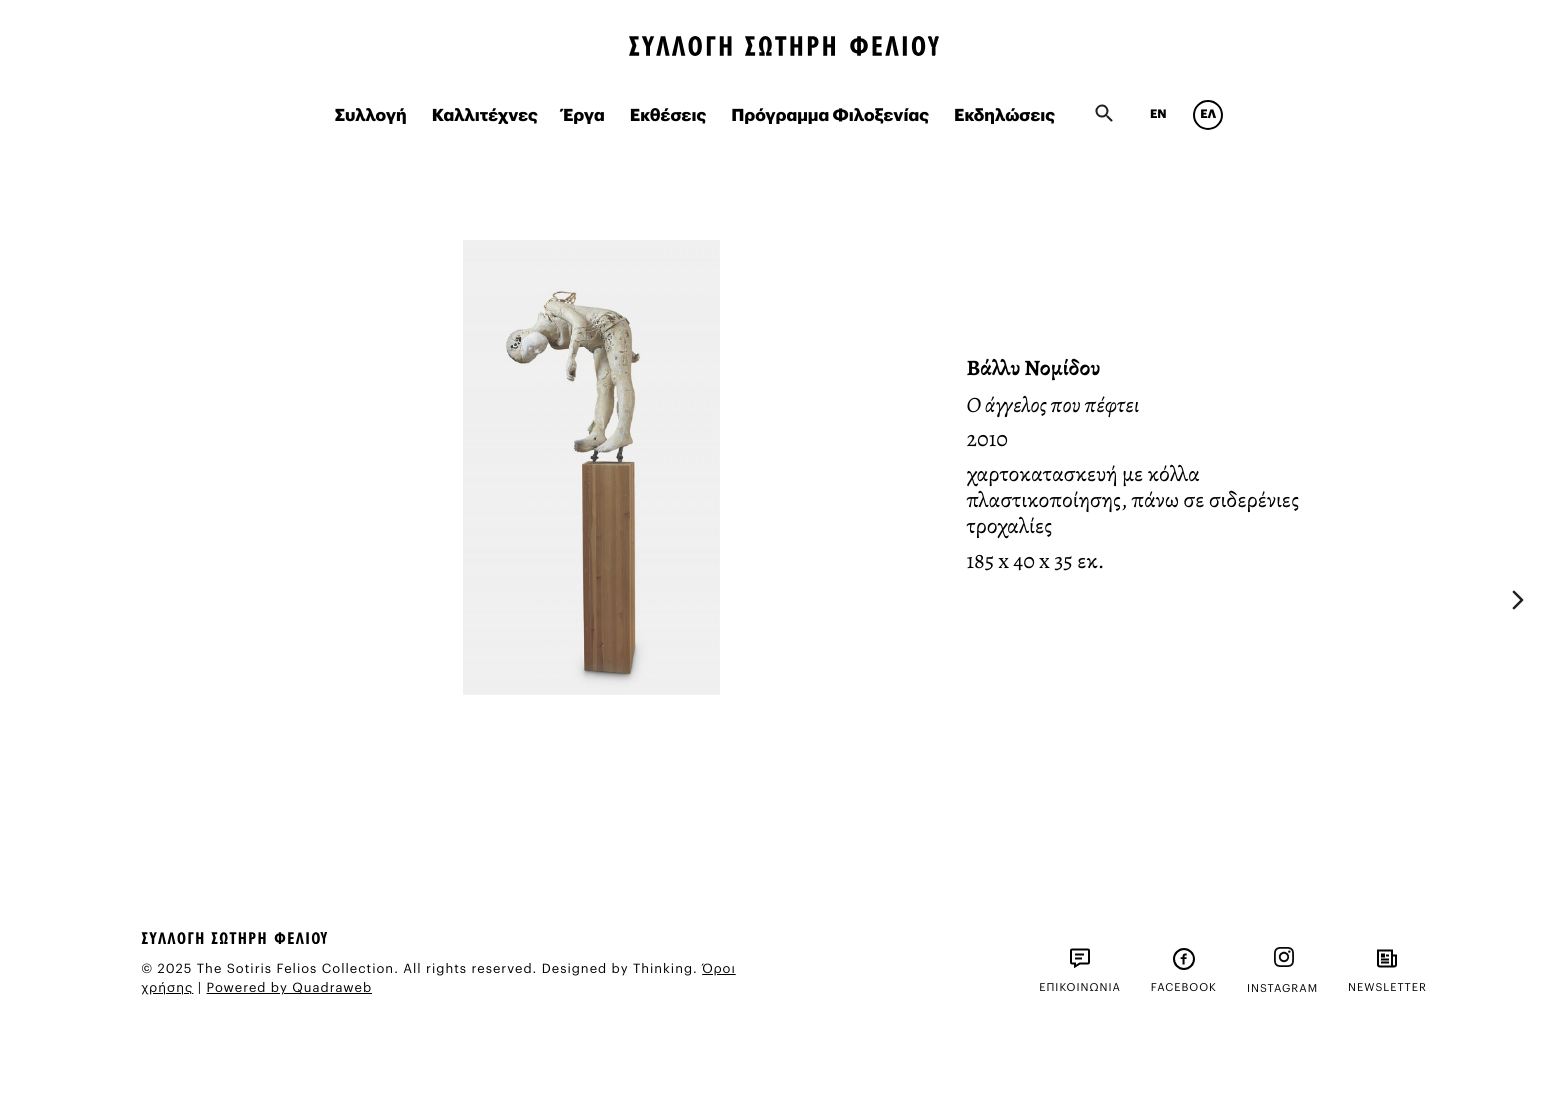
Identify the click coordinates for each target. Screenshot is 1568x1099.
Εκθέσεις (668, 116)
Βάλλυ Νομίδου (1034, 368)
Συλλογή (371, 116)
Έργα (584, 116)
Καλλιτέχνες (485, 116)
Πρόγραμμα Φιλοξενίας (830, 116)
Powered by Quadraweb (290, 988)
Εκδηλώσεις (1004, 116)
